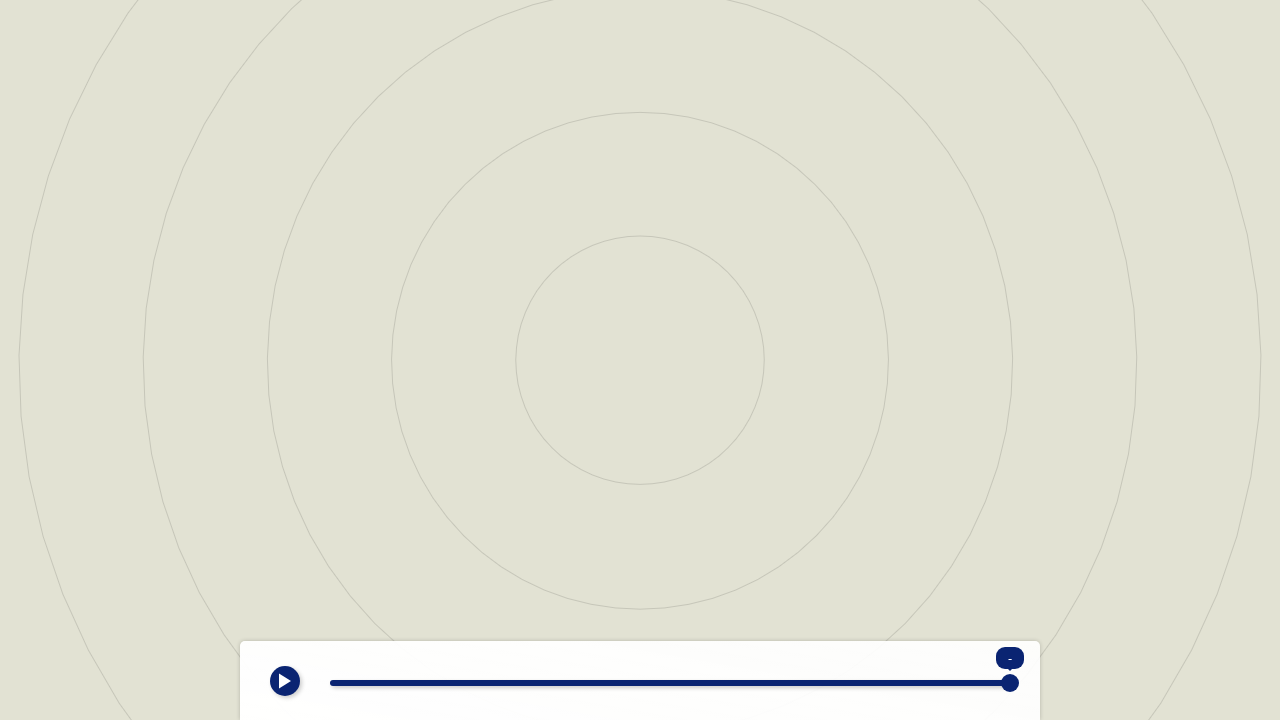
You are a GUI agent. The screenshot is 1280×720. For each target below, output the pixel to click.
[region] (640, 360)
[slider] (670, 683)
